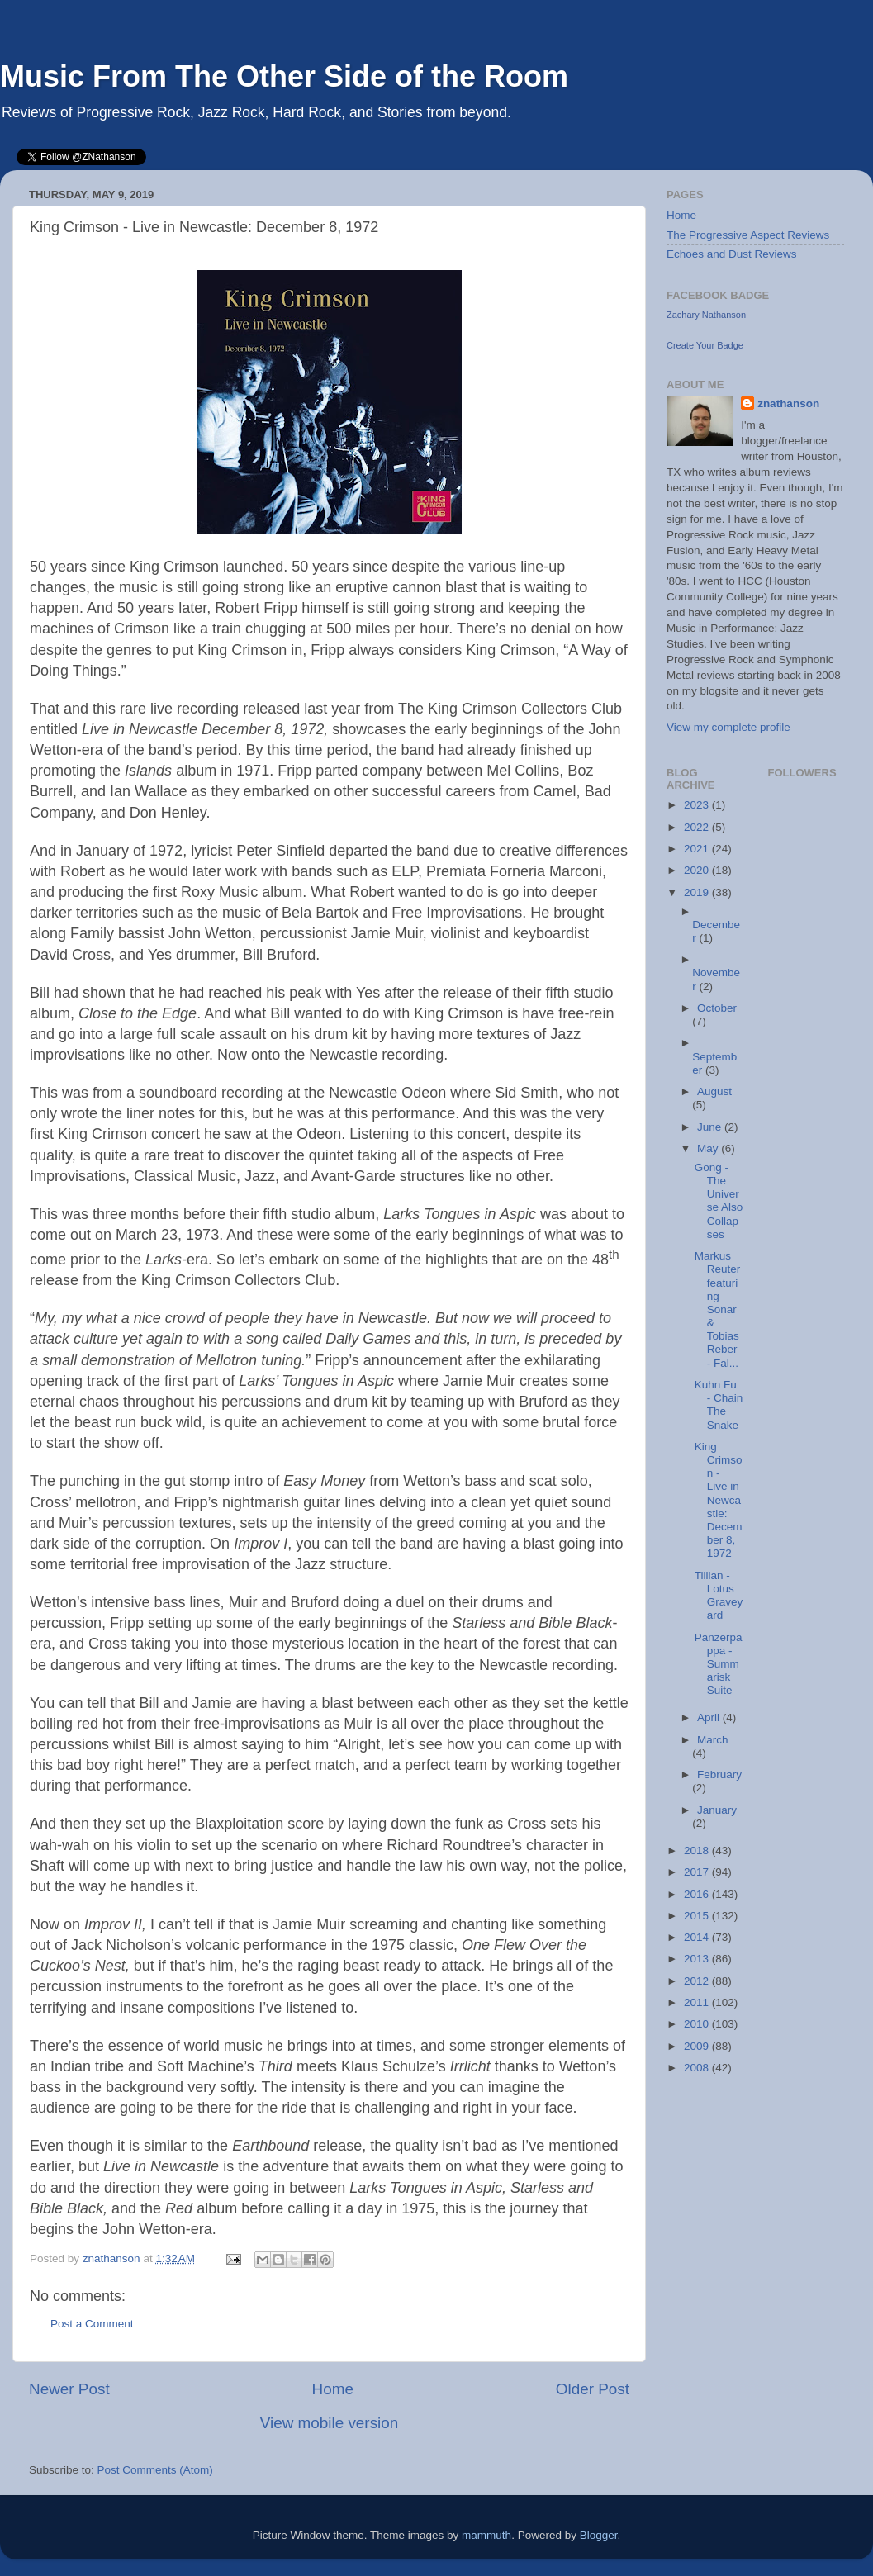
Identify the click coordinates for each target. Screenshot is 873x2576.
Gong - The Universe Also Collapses (719, 1201)
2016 (698, 1894)
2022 (698, 827)
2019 (698, 892)
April (710, 1717)
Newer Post (69, 2389)
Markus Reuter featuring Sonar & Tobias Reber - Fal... (718, 1309)
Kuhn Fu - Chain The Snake (719, 1404)
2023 (698, 805)
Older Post (592, 2389)
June (710, 1127)
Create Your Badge (705, 345)
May (709, 1148)
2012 (698, 1981)
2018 (698, 1850)
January (717, 1810)
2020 (698, 870)
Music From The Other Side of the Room (284, 76)
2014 (698, 1937)
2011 (698, 2002)
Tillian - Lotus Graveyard (719, 1595)
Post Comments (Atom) (155, 2470)
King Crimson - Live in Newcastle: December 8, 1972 (719, 1500)
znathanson (788, 403)
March (712, 1740)
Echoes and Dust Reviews (732, 254)
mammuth (486, 2535)
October (717, 1008)
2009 (698, 2046)
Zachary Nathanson (706, 315)
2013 (698, 1958)
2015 (698, 1915)
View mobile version (329, 2422)
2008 (698, 2067)
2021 (698, 848)
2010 (698, 2024)
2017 (698, 1872)
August (714, 1091)
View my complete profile (728, 727)
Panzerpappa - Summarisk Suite (719, 1664)
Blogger (599, 2535)
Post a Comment (92, 2323)
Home (332, 2389)
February (719, 1774)
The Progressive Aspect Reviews (748, 235)
